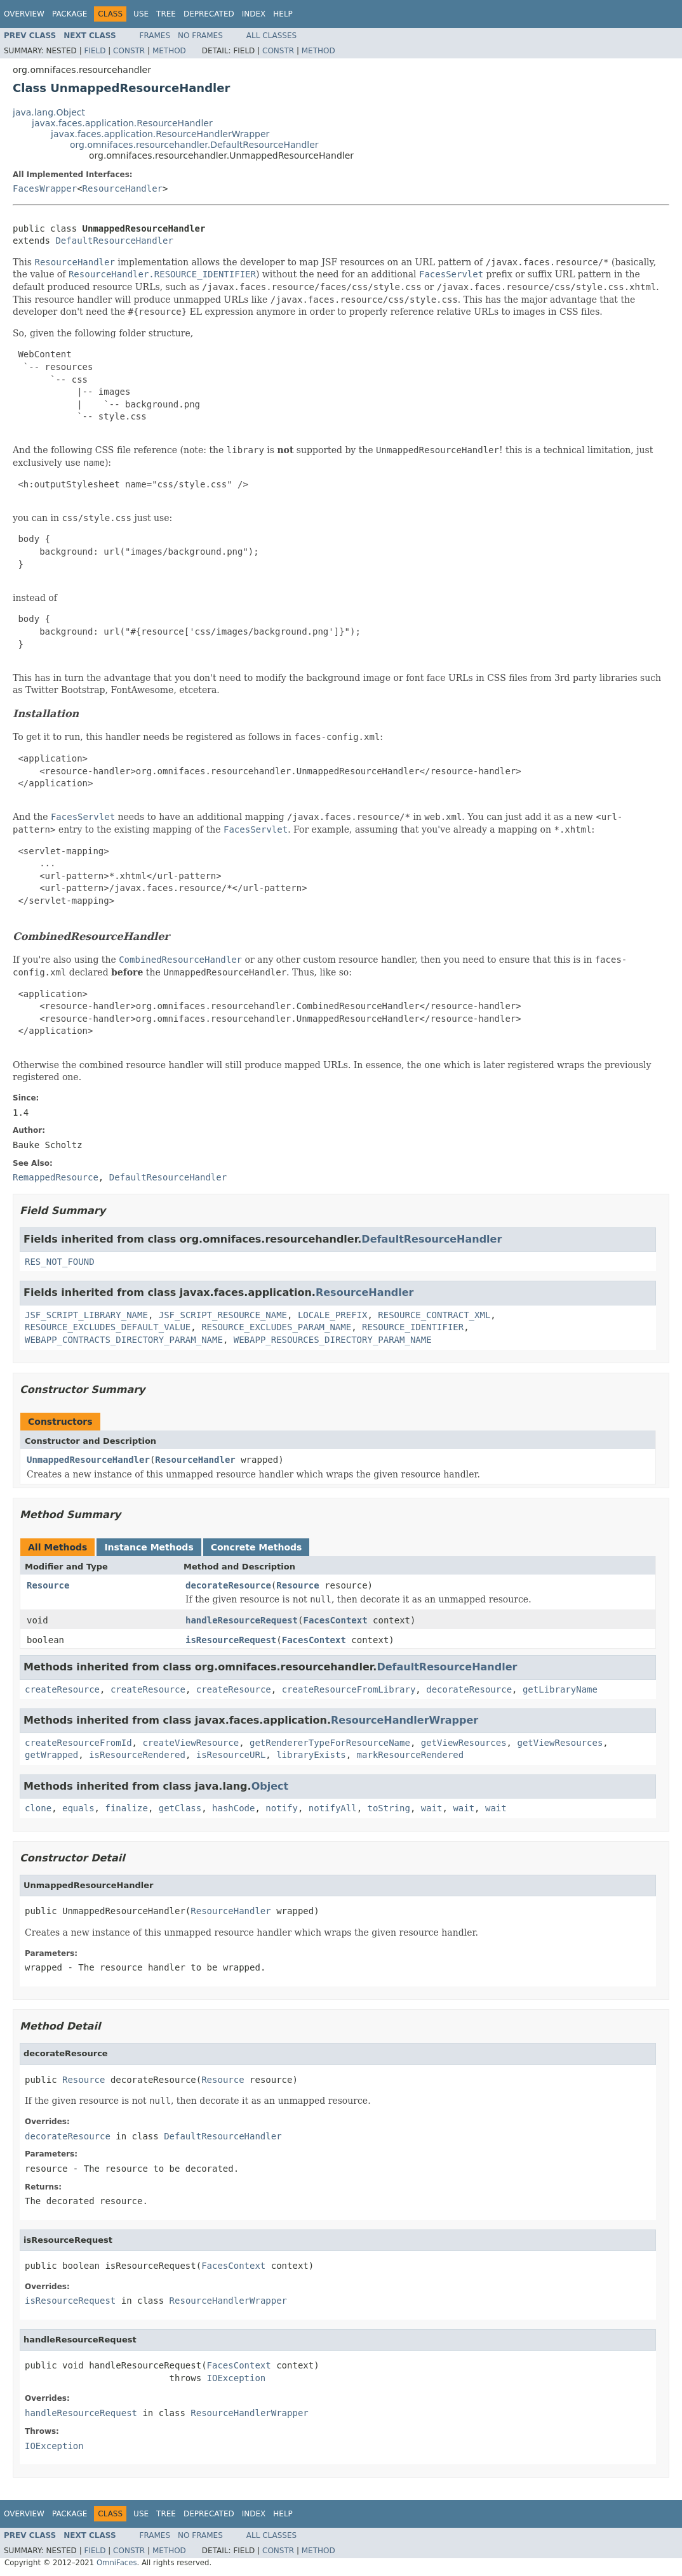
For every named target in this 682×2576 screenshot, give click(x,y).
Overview (24, 14)
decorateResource (228, 1585)
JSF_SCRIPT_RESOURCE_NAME (223, 1315)
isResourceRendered (137, 1755)
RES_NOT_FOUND (60, 1262)
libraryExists (311, 1755)
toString (389, 1808)
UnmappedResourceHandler (88, 1460)
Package (69, 14)
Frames (155, 35)
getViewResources (464, 1743)
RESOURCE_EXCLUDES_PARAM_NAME (276, 1327)
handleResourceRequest (241, 1620)
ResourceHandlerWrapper (404, 1720)
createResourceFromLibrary (349, 1689)
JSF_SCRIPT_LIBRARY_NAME (86, 1315)
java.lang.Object (49, 112)
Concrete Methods (256, 1547)
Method (169, 50)
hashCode (233, 1808)
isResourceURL (231, 1755)
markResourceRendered (410, 1755)
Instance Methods (148, 1547)
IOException (236, 2378)
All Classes (271, 35)
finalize (126, 1808)
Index (254, 14)
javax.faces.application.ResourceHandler (122, 123)
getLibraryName (560, 1689)
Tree (166, 14)
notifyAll (333, 1808)
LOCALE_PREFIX (333, 1315)
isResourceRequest (230, 1640)
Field (94, 50)
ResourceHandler (123, 188)
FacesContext (335, 1620)
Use (141, 14)
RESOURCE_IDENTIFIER (413, 1327)
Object (270, 1786)
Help (283, 14)
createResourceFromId (78, 1743)
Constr (129, 50)
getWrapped (51, 1755)
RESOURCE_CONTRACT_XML (434, 1315)
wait (432, 1808)
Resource (48, 1585)
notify (281, 1808)
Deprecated (209, 14)
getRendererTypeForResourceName (330, 1743)
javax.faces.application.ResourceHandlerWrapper (160, 134)
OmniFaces (117, 2562)
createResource (62, 1689)
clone (38, 1808)
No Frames (200, 35)
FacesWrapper (45, 188)
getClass (180, 1808)
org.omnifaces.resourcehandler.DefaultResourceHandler (194, 145)
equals (78, 1808)
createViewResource (190, 1743)
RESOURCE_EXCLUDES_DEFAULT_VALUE (108, 1327)
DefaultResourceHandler (114, 240)
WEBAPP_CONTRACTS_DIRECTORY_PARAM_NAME (124, 1340)
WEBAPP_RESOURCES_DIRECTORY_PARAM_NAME (333, 1340)
